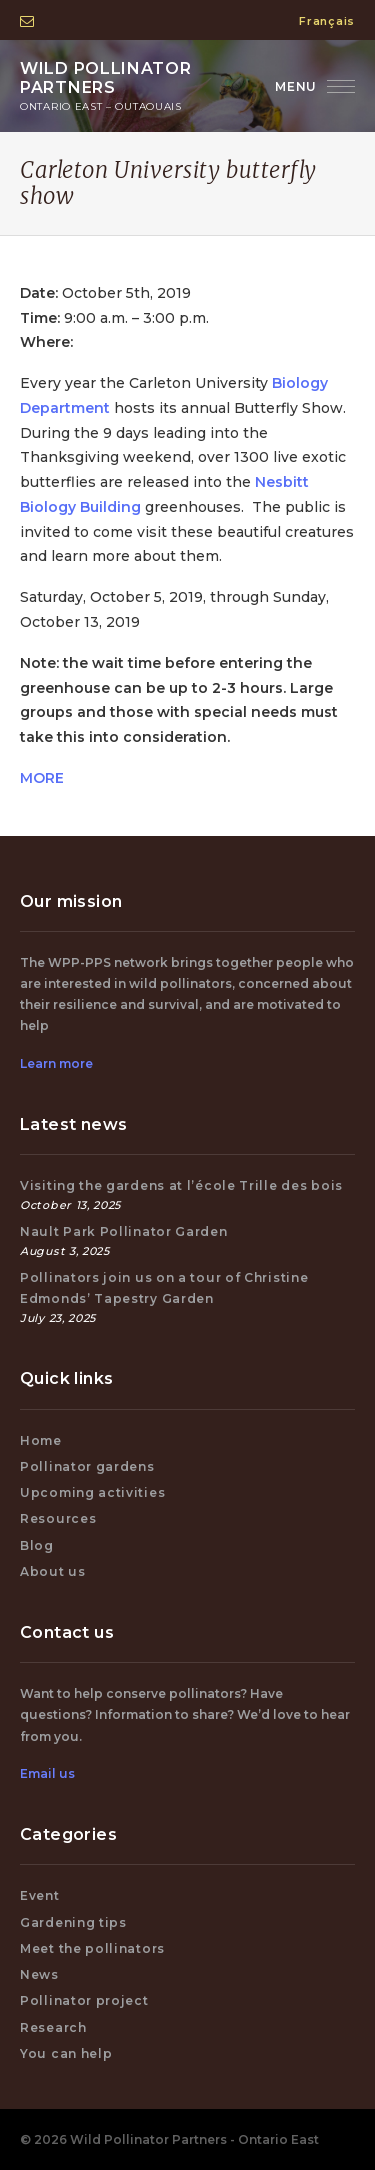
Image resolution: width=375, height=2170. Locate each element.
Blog (37, 1545)
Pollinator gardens (87, 1466)
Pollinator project (84, 2000)
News (39, 1974)
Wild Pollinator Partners (110, 86)
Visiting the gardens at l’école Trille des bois (181, 1185)
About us (53, 1571)
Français (327, 21)
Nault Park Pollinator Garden (124, 1231)
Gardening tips (73, 1922)
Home (41, 1440)
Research (53, 2027)
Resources (58, 1518)
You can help (66, 2053)
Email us (47, 1773)
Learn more (56, 1063)
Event (40, 1895)
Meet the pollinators (92, 1948)
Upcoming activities (92, 1492)
